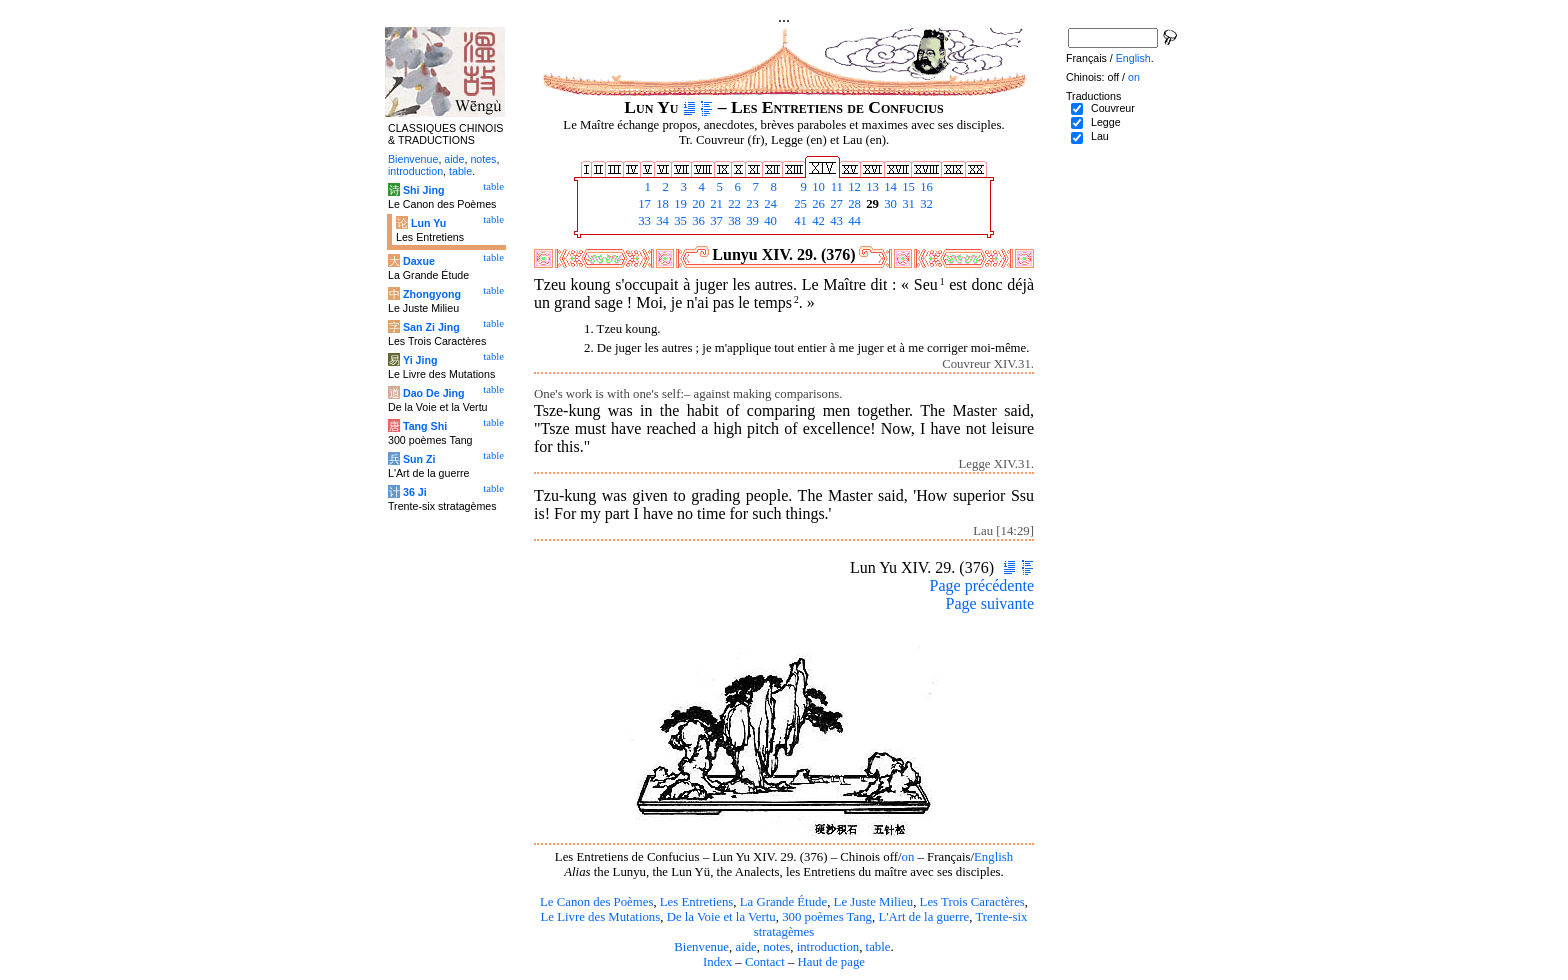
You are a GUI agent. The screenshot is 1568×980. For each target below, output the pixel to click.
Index (717, 962)
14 (889, 187)
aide (745, 947)
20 (697, 204)
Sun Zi (419, 459)
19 (679, 204)
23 (751, 204)
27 (835, 204)
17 (643, 204)
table (878, 947)
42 (817, 221)
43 (835, 221)
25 (799, 204)
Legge (1106, 122)
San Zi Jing (431, 327)
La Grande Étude (783, 902)
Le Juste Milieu (874, 902)
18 (661, 204)
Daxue (419, 261)
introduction (828, 947)
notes (776, 947)
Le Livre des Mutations (600, 917)
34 (661, 221)
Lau (1100, 136)
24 (769, 204)
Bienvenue (701, 947)
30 (889, 204)
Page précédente (982, 585)
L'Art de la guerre (923, 917)
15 (907, 187)
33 (643, 221)
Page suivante (990, 603)
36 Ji (415, 492)
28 (853, 204)
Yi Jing (420, 360)
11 (835, 187)
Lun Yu (428, 223)
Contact (765, 962)
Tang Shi (425, 426)
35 (679, 221)
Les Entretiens (697, 902)
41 (799, 221)
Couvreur (1113, 108)
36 (697, 221)
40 (769, 221)
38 (733, 221)
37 (715, 221)
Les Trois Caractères (972, 902)
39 (751, 221)
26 (817, 204)
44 (853, 221)
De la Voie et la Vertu (721, 917)
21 (715, 204)
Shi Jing (423, 190)
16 (925, 187)
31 (907, 204)
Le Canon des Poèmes (596, 902)
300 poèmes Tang (827, 917)
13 (871, 187)
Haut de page (832, 962)
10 (817, 187)
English (993, 857)
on (908, 857)
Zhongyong (432, 294)
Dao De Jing (434, 393)
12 (853, 187)
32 (925, 204)
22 (733, 204)
